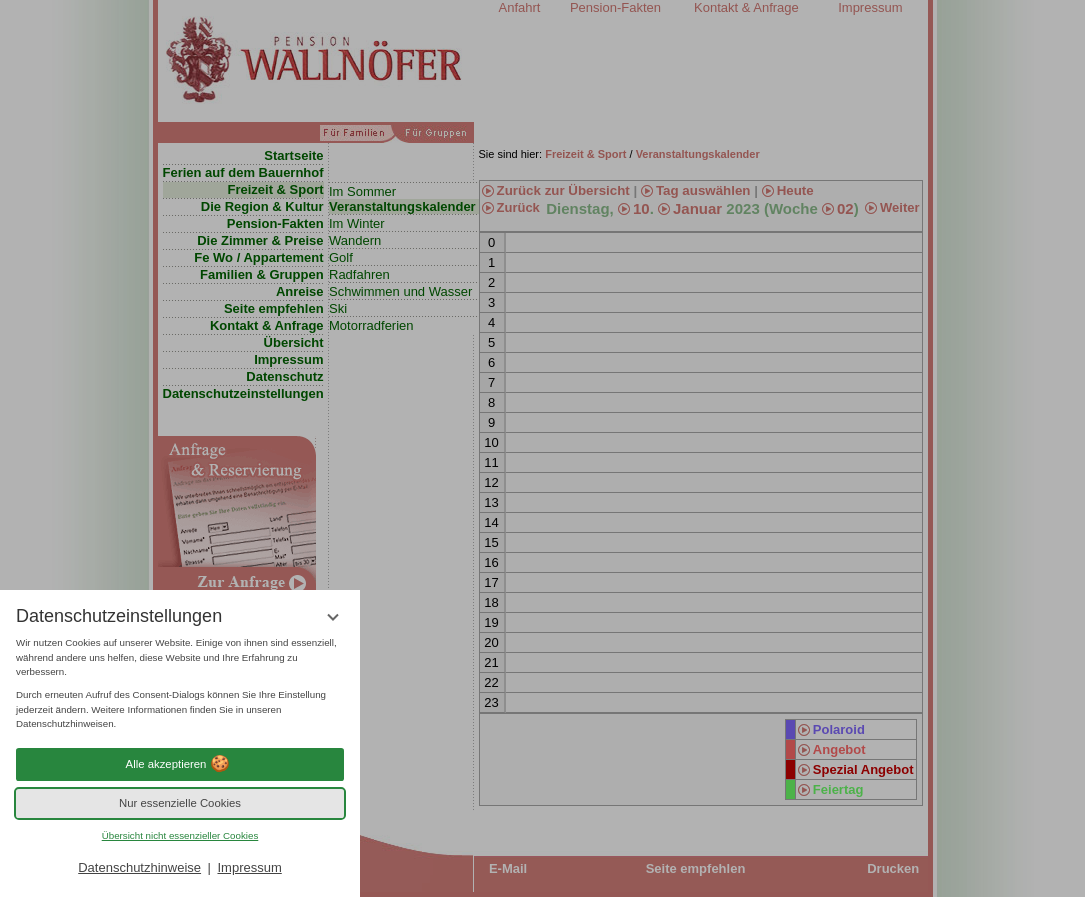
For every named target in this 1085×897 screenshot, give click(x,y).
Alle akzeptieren (180, 764)
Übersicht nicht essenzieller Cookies (180, 835)
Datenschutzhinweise (139, 867)
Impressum (249, 867)
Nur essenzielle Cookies (180, 803)
